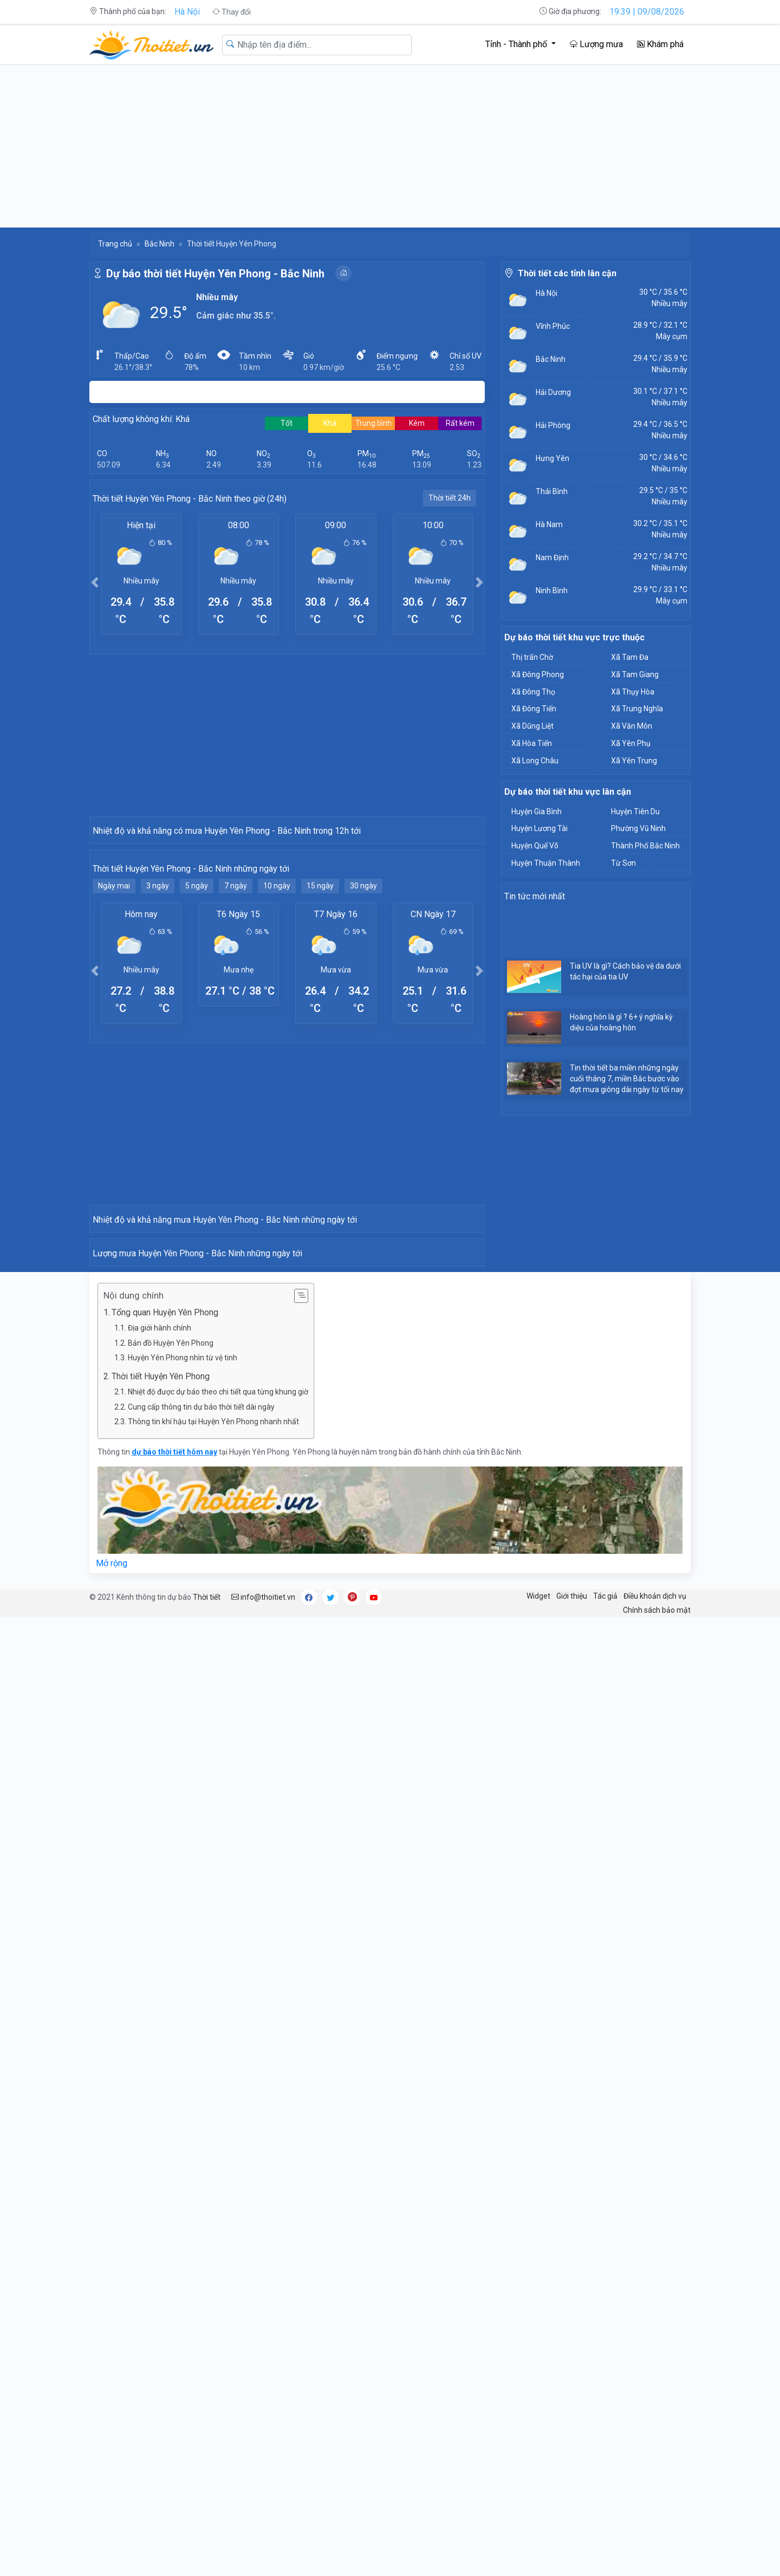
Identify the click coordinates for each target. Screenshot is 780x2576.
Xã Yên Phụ (631, 743)
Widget (538, 2179)
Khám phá (660, 44)
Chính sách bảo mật (657, 2193)
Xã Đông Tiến (533, 708)
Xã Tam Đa (629, 657)
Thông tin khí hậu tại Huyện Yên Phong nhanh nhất (213, 2005)
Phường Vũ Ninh (638, 828)
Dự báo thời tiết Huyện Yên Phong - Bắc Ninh (215, 273)
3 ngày (157, 1080)
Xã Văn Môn (631, 726)
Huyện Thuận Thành (545, 863)
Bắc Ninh (159, 243)
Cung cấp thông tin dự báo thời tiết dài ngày (201, 1990)
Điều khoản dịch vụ (654, 2179)
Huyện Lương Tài (539, 828)
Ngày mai (114, 1080)
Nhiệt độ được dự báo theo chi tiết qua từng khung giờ (218, 1975)
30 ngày (363, 1080)
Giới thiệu (571, 2179)
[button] (95, 582)
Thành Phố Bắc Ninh (645, 845)
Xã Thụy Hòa (632, 691)
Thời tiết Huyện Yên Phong (161, 1960)
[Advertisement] (390, 146)
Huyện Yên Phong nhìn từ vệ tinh (182, 1941)
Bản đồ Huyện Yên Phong (170, 1926)
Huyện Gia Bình (536, 811)
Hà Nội (187, 12)
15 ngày (320, 1080)
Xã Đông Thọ (533, 691)
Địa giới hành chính (159, 1911)
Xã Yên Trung (634, 760)
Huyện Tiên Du (635, 811)
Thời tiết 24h (449, 498)
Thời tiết (206, 2180)
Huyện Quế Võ (534, 845)
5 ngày (196, 1080)
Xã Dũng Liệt (532, 726)
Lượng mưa (596, 44)
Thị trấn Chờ (532, 657)
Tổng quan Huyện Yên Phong (165, 1896)
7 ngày (235, 1080)
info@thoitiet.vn (263, 2180)
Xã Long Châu (534, 760)
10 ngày (276, 1080)
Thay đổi (231, 12)
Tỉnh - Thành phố (517, 44)
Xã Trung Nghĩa (637, 708)
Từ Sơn (623, 863)
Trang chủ (115, 243)
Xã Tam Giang (635, 674)
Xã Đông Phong (537, 674)
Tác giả (605, 2179)
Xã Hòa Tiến (531, 743)
